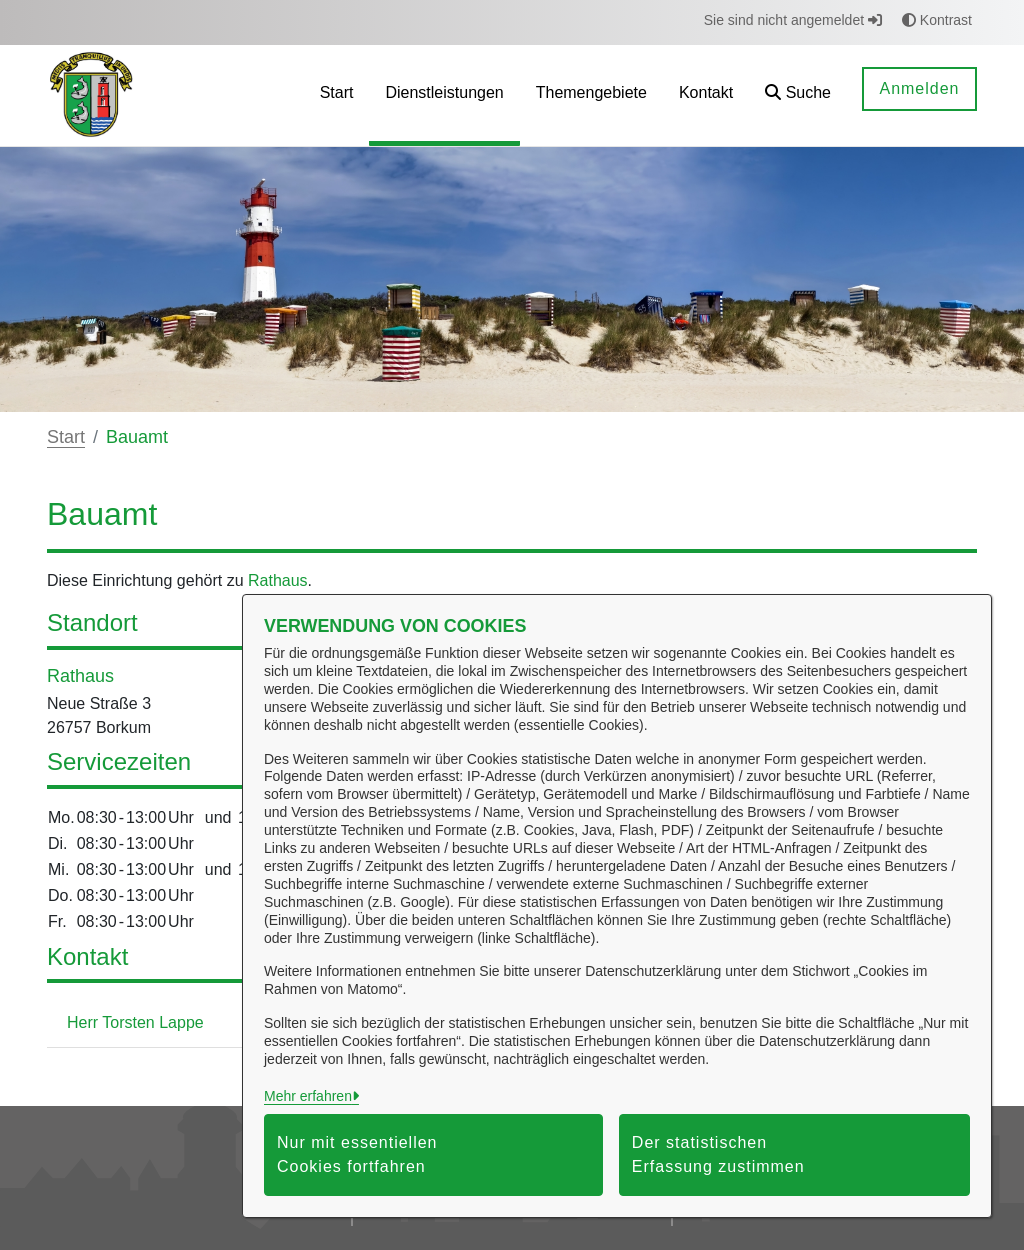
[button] (798, 95)
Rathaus (278, 580)
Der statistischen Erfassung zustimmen (718, 1154)
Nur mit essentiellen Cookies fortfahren (357, 1154)
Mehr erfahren (308, 1096)
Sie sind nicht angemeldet (793, 20)
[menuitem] (337, 95)
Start (66, 437)
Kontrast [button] (937, 20)
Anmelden (919, 88)
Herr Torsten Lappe (135, 1022)
